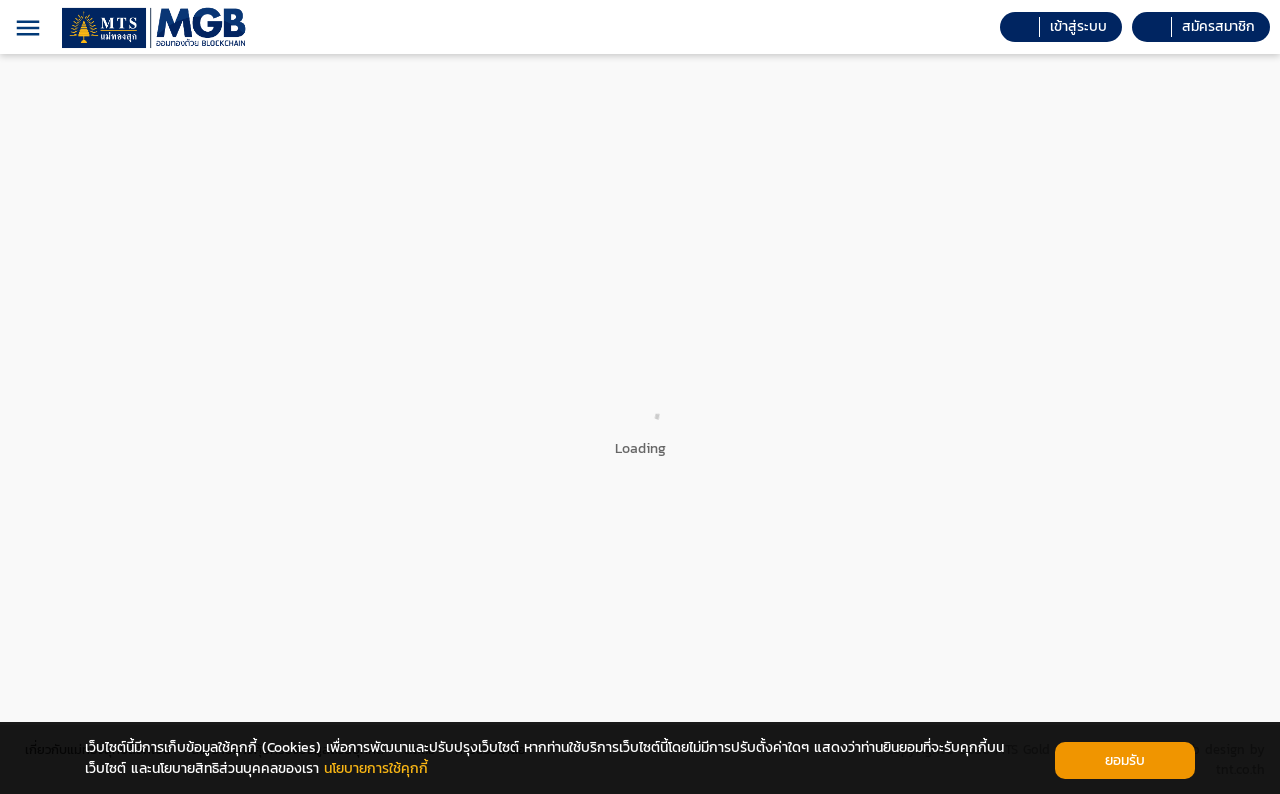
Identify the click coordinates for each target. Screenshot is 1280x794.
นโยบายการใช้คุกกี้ (376, 768)
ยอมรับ (1125, 760)
